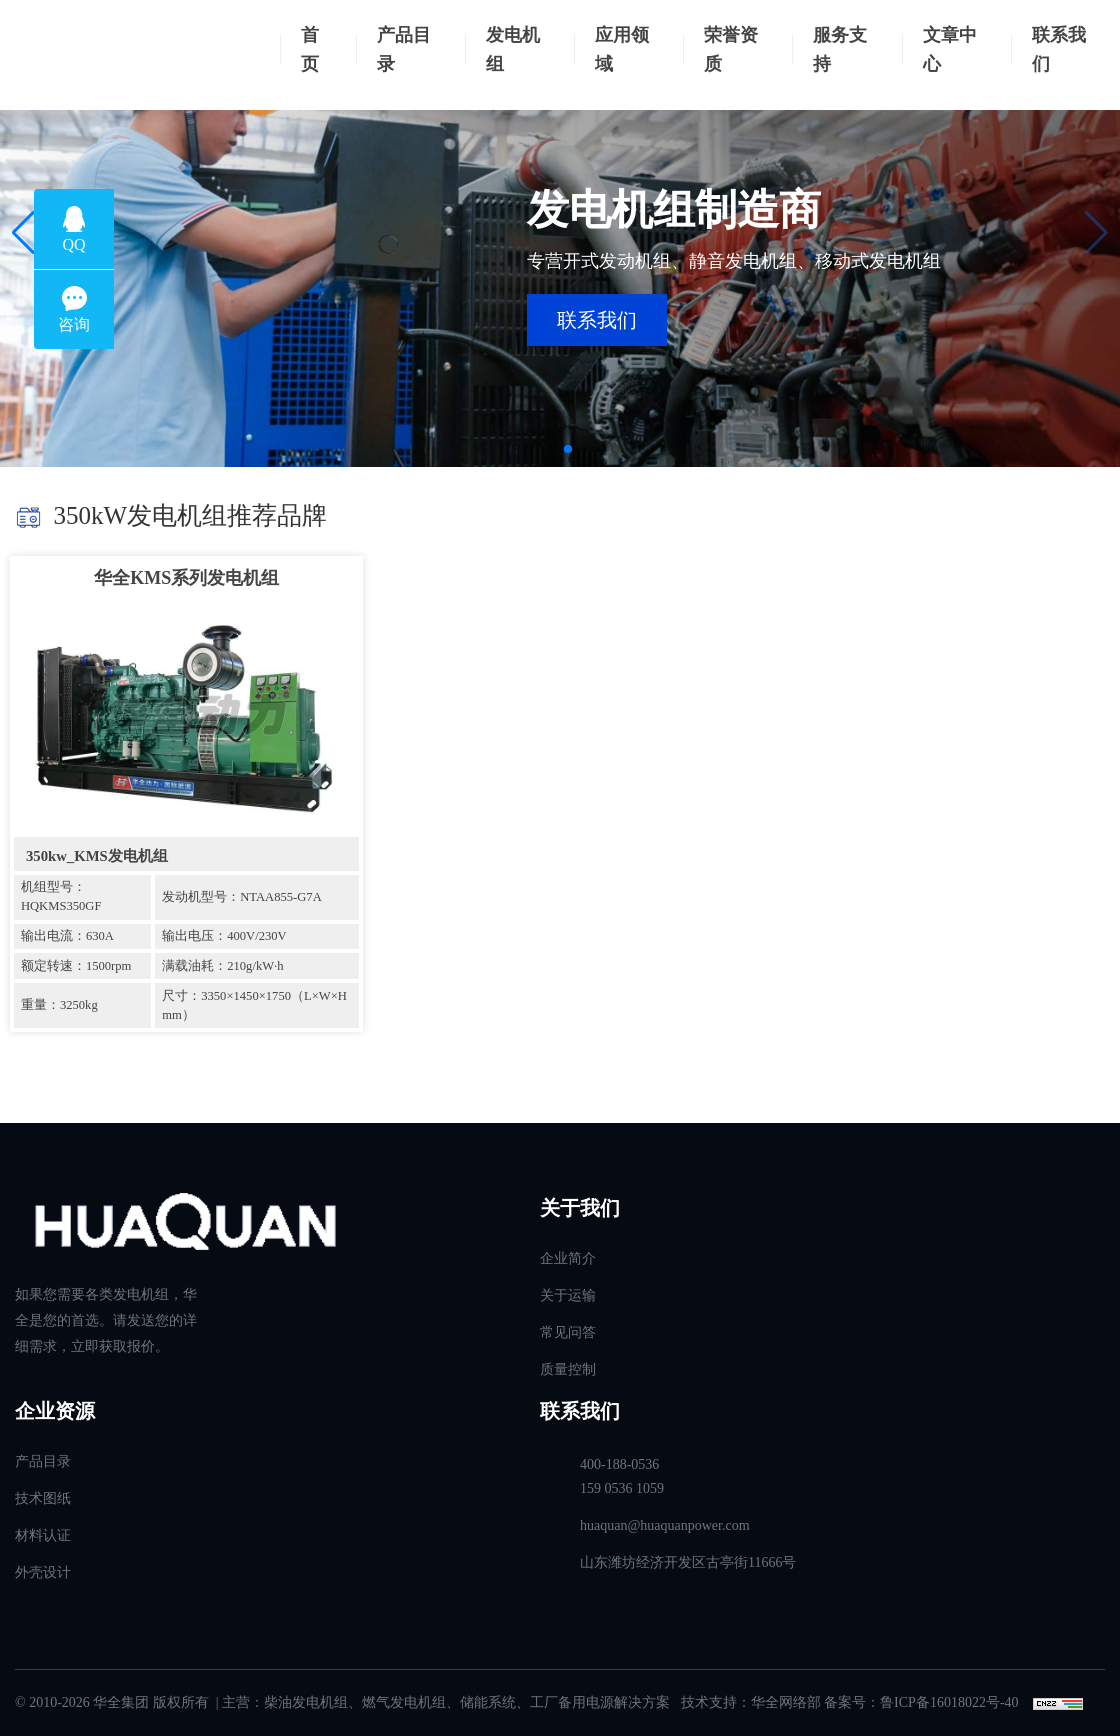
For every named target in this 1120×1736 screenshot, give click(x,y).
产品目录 (404, 49)
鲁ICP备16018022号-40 (949, 1702)
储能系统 (488, 1702)
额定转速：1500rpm (76, 966)
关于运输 (568, 1295)
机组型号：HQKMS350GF (61, 896)
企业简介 (568, 1258)
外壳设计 (43, 1572)
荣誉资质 (731, 49)
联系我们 (1059, 49)
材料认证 (43, 1535)
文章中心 (950, 49)
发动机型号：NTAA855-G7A (242, 897)
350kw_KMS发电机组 (97, 856)
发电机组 (513, 49)
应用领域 (622, 49)
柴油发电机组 (306, 1702)
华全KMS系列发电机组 (186, 578)
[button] (23, 233)
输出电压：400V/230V (224, 936)
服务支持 (840, 49)
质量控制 (568, 1369)
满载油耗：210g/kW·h (222, 966)
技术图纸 (43, 1498)
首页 (310, 49)
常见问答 (568, 1332)
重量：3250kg (59, 1005)
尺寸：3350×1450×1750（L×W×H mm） (254, 1005)
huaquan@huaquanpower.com (665, 1525)
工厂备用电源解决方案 (600, 1702)
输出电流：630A (67, 936)
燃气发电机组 (404, 1702)
